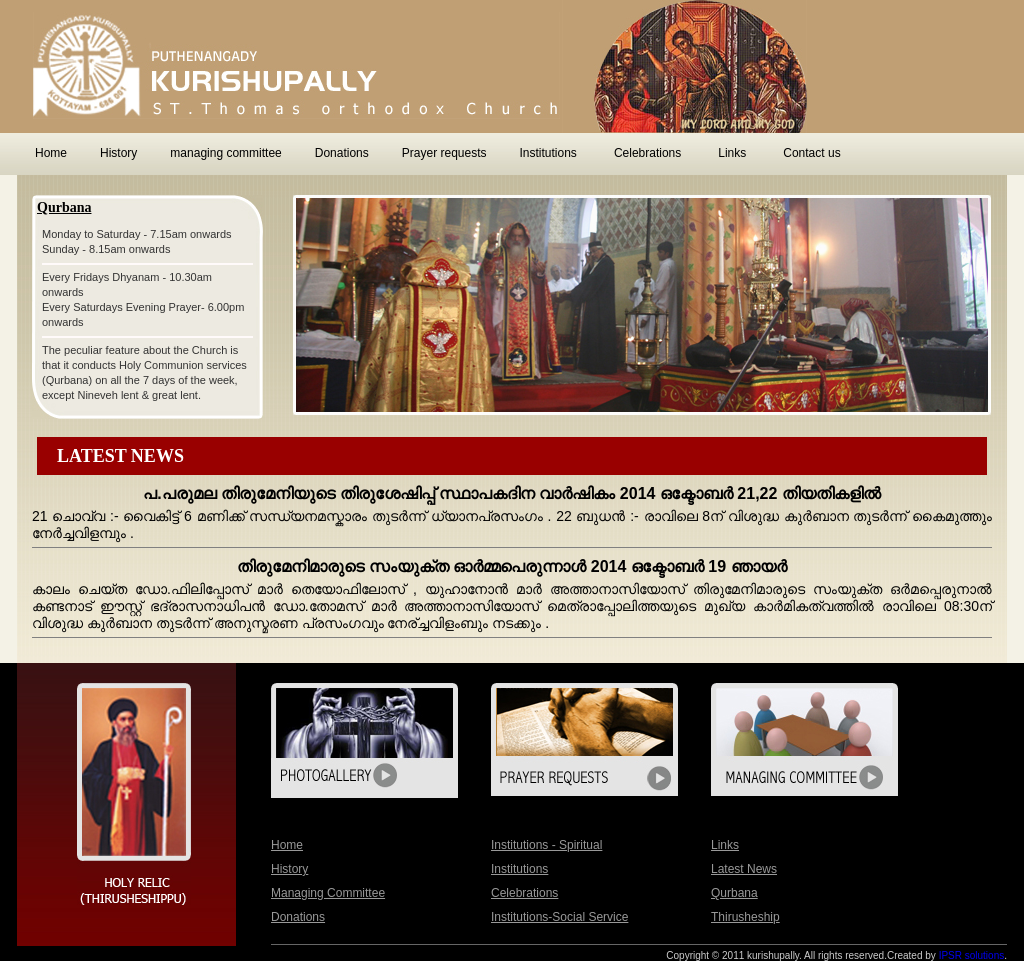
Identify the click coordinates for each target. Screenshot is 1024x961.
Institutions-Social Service (559, 917)
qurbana (734, 893)
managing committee (328, 893)
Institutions (519, 869)
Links (725, 845)
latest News (744, 869)
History (289, 869)
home (287, 845)
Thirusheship (745, 917)
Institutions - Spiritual (546, 845)
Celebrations (524, 893)
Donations (298, 917)
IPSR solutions (972, 955)
